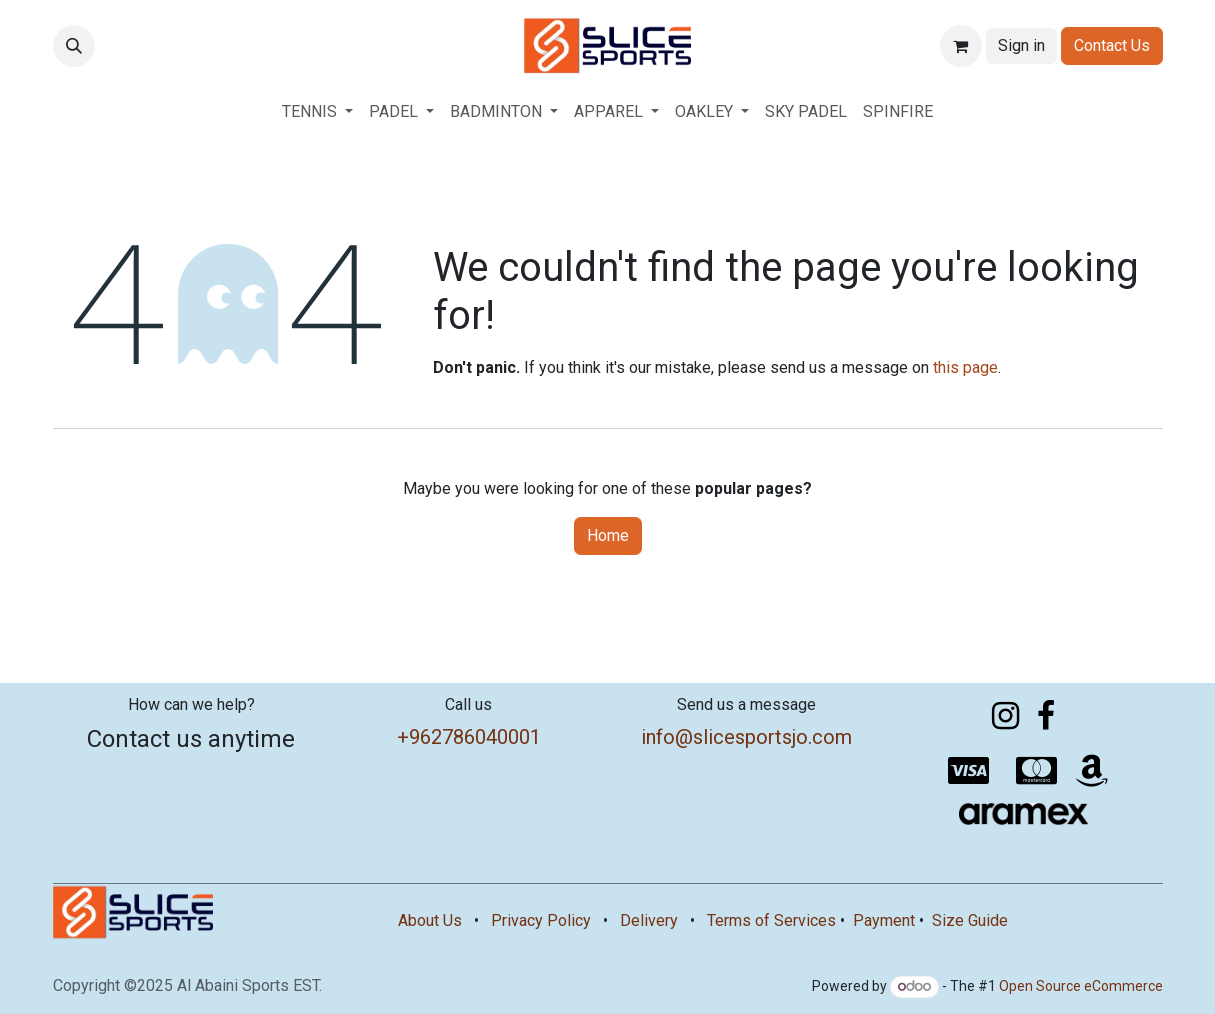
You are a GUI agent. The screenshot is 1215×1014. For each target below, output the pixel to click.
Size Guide (970, 920)
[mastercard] (1037, 771)
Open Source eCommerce (1081, 986)
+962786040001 (469, 737)
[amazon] (1092, 771)
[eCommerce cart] (961, 46)
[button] (74, 46)
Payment (884, 920)
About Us (430, 920)
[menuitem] (317, 112)
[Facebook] (1046, 716)
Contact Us (1112, 45)
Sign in (1021, 45)
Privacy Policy (541, 920)
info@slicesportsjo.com (746, 737)
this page (965, 367)
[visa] (969, 771)
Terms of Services (771, 920)
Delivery (649, 920)
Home (608, 535)
